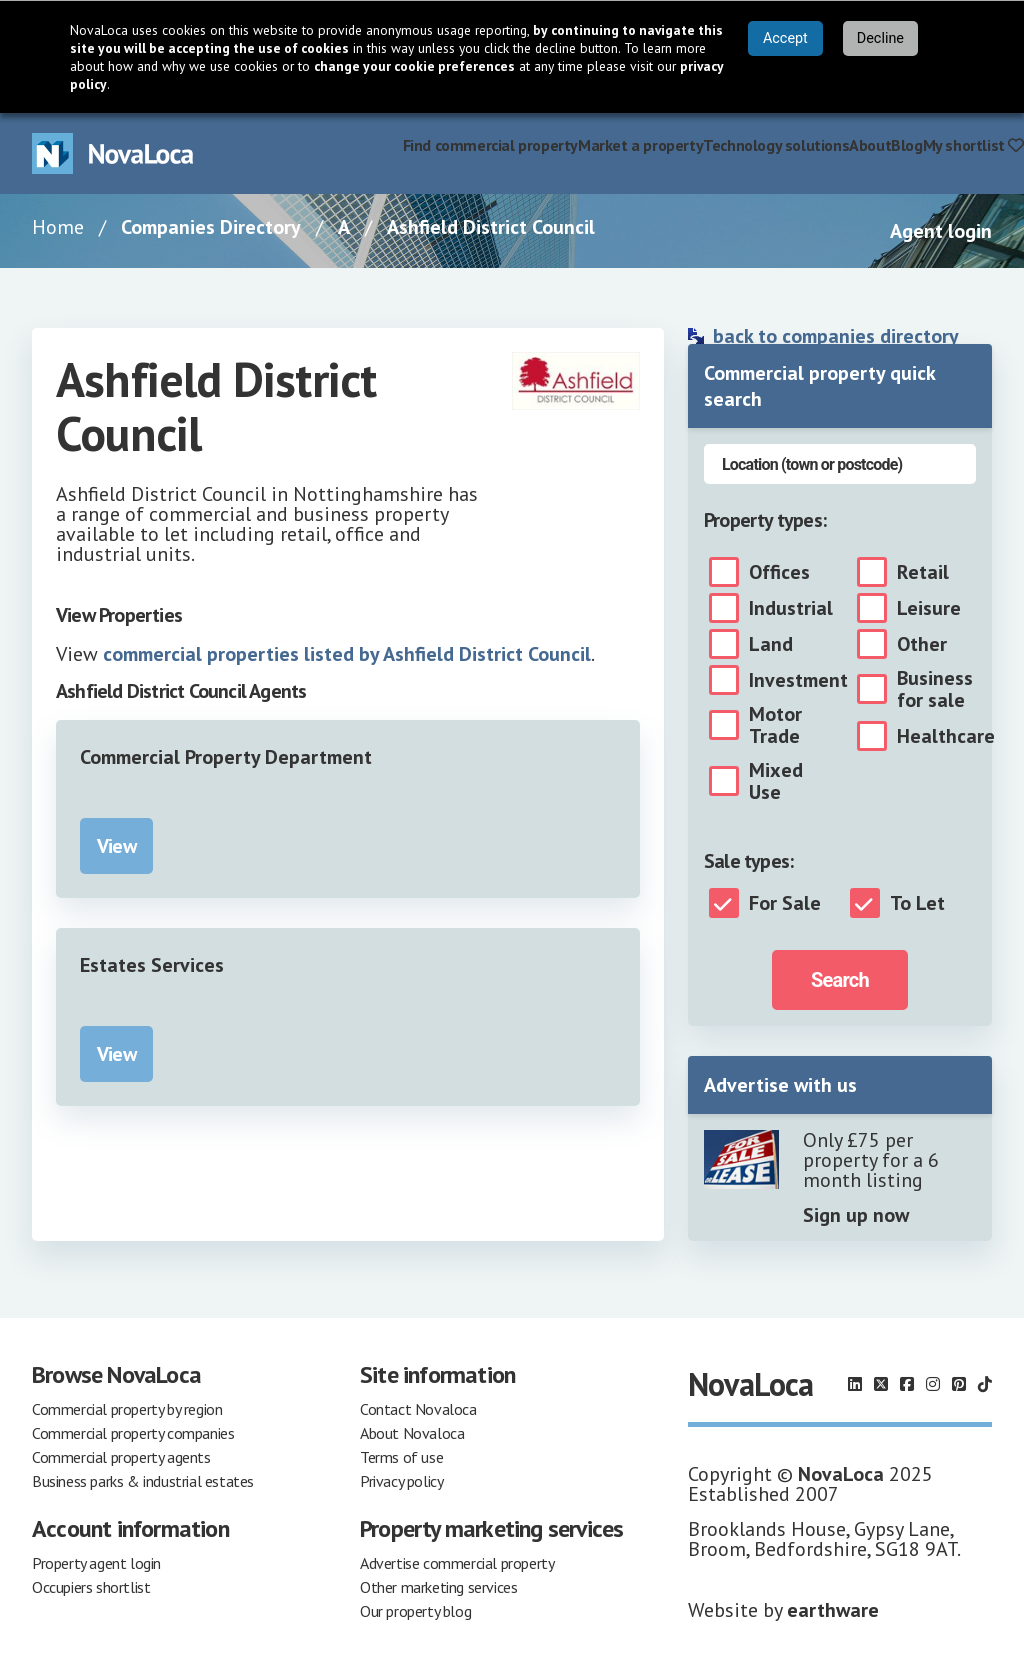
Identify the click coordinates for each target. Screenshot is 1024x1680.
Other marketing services (438, 1587)
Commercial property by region (127, 1409)
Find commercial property (490, 145)
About (870, 145)
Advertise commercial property (457, 1563)
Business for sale (935, 689)
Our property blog (415, 1611)
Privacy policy (401, 1481)
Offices (779, 572)
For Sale (785, 903)
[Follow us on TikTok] (985, 1384)
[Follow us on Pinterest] (959, 1384)
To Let (917, 903)
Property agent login (96, 1563)
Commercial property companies (133, 1433)
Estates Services (152, 965)
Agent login (941, 231)
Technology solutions (776, 145)
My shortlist (973, 145)
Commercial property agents (121, 1457)
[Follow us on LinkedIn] (855, 1384)
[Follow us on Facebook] (907, 1384)
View (116, 846)
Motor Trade (775, 725)
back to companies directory (836, 336)
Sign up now (856, 1215)
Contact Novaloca (418, 1409)
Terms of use (401, 1457)
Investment (798, 680)
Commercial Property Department (226, 757)
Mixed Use (776, 781)
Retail (923, 572)
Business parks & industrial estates (143, 1481)
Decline (880, 38)
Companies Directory (211, 227)
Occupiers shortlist (91, 1587)
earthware (833, 1610)
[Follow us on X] (881, 1384)
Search (840, 980)
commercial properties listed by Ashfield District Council (347, 654)
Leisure (929, 608)
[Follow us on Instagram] (933, 1384)
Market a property (640, 145)
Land (771, 644)
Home (58, 227)
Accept (785, 38)
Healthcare (946, 736)
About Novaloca (412, 1433)
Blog (906, 145)
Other (922, 644)
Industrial (791, 608)
